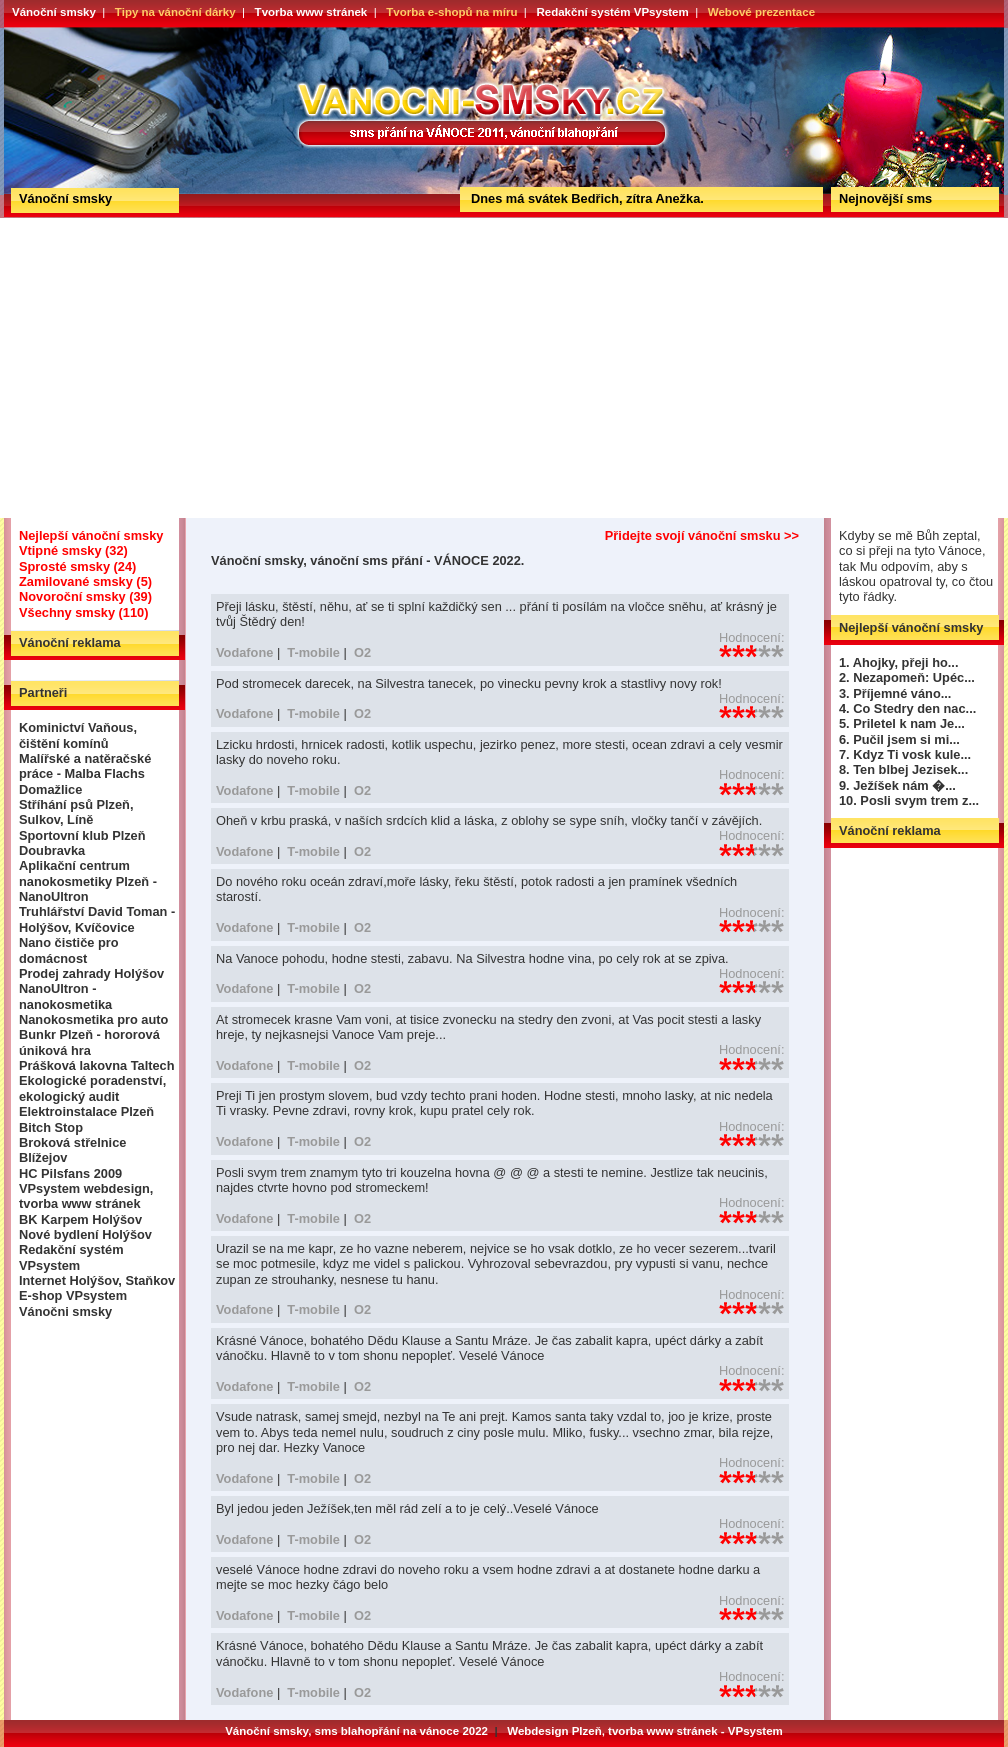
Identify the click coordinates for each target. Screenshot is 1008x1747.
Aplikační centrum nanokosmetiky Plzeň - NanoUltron (88, 881)
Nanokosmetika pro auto (93, 1019)
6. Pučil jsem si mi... (899, 739)
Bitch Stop (51, 1127)
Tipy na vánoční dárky (175, 12)
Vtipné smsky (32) (73, 550)
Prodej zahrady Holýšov (91, 973)
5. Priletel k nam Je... (902, 723)
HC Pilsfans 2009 (70, 1173)
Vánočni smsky (65, 1311)
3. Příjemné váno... (895, 693)
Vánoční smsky (54, 12)
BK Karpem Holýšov (80, 1219)
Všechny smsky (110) (83, 612)
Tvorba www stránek (311, 12)
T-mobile (313, 652)
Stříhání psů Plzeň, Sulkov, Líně (76, 812)
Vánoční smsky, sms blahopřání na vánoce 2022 (356, 1731)
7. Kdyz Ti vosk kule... (905, 754)
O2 (362, 652)
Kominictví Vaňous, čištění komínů (78, 735)
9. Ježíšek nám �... (897, 785)
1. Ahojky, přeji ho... (898, 662)
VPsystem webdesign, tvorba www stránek (86, 1196)
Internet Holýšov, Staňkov (97, 1280)
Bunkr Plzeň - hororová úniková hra (89, 1042)
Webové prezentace (761, 12)
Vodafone (244, 652)
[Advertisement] (504, 368)
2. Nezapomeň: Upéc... (907, 677)
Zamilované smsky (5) (85, 581)
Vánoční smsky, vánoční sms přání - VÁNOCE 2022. (77, 34)
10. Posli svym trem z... (909, 800)
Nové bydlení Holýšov (85, 1234)
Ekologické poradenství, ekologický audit (92, 1088)
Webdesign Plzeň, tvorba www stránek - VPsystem (645, 1731)
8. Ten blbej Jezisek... (903, 769)
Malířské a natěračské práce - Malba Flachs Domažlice (85, 774)
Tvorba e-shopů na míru (451, 12)
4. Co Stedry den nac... (907, 708)
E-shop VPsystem (73, 1295)
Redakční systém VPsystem (612, 12)
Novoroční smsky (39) (85, 596)
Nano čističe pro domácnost (69, 950)
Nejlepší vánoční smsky (91, 535)
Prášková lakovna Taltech (97, 1065)
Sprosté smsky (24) (77, 566)
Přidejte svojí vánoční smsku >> (702, 535)
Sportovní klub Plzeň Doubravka (82, 843)
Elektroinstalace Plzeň (86, 1111)
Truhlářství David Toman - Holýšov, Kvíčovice (97, 919)
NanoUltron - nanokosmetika (65, 996)
